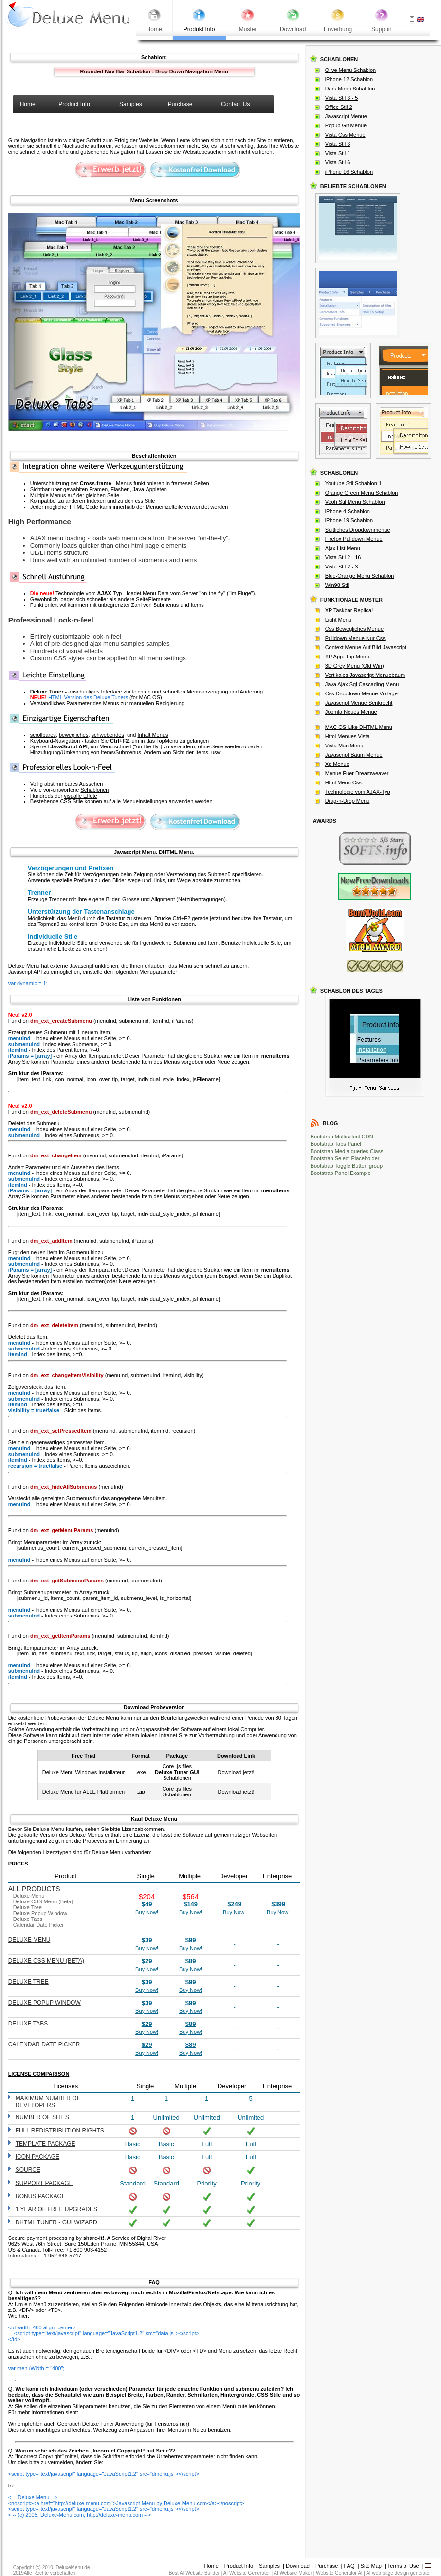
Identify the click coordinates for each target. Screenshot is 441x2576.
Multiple (190, 1876)
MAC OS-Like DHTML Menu (358, 727)
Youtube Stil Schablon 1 (353, 483)
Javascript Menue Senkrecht (359, 703)
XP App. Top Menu (347, 656)
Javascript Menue (346, 116)
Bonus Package (41, 2196)
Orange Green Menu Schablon (361, 493)
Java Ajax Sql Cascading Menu (362, 684)
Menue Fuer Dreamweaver (357, 773)
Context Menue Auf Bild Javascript (366, 647)
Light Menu (338, 619)
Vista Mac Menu (344, 745)
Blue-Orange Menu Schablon (359, 576)
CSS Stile (71, 801)
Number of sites (42, 2117)
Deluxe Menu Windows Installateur (83, 1772)
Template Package (45, 2143)
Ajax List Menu (342, 548)
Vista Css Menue (345, 135)
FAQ (349, 2566)
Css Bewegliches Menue (354, 629)
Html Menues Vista (347, 736)
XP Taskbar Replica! (349, 610)
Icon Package (37, 2156)
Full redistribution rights (60, 2130)
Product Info (238, 2566)
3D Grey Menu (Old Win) (354, 666)
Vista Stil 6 (337, 162)
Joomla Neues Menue (351, 712)
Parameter (78, 703)
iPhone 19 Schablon (349, 520)
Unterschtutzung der (71, 483)
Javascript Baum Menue (354, 755)
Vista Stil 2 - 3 (341, 566)
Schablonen (94, 790)
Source (28, 2170)
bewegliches (74, 735)
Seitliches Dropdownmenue (357, 530)
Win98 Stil (337, 585)
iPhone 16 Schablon (349, 172)
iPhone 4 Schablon (347, 511)
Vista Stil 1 (337, 153)
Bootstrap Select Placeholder (345, 1158)
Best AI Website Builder (194, 2573)
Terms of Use (403, 2566)
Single (146, 1876)
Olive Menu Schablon (350, 70)
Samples (269, 2566)
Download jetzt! (236, 1772)
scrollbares (43, 735)
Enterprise (277, 1876)
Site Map (371, 2566)
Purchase (326, 2566)
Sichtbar (40, 489)
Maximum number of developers (48, 2102)
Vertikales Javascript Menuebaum (365, 675)
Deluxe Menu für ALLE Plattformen (83, 1791)
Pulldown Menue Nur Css (355, 638)
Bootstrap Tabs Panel (336, 1144)
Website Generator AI (339, 2573)
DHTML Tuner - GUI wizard (56, 2222)
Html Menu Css (343, 782)
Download (298, 2566)
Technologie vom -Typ (89, 593)
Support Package (44, 2183)
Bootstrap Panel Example (341, 1173)
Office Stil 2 (338, 107)
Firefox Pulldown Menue (354, 539)
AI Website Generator (246, 2573)
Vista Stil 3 (337, 144)
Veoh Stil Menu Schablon (355, 502)
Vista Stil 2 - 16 (343, 557)
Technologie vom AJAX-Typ (357, 792)
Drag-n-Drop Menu (347, 801)
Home (211, 2566)
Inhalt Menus (152, 735)
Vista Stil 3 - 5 (341, 98)
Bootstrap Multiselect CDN (342, 1136)
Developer (233, 1876)
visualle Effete (80, 796)
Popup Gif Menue (346, 125)
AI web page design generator (398, 2573)
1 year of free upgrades (57, 2209)
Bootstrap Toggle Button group (347, 1166)
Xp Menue (337, 764)
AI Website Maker (293, 2573)
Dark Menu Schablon (350, 88)
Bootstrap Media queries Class (347, 1151)
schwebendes (108, 735)
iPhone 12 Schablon (349, 79)
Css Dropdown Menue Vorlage (361, 693)
